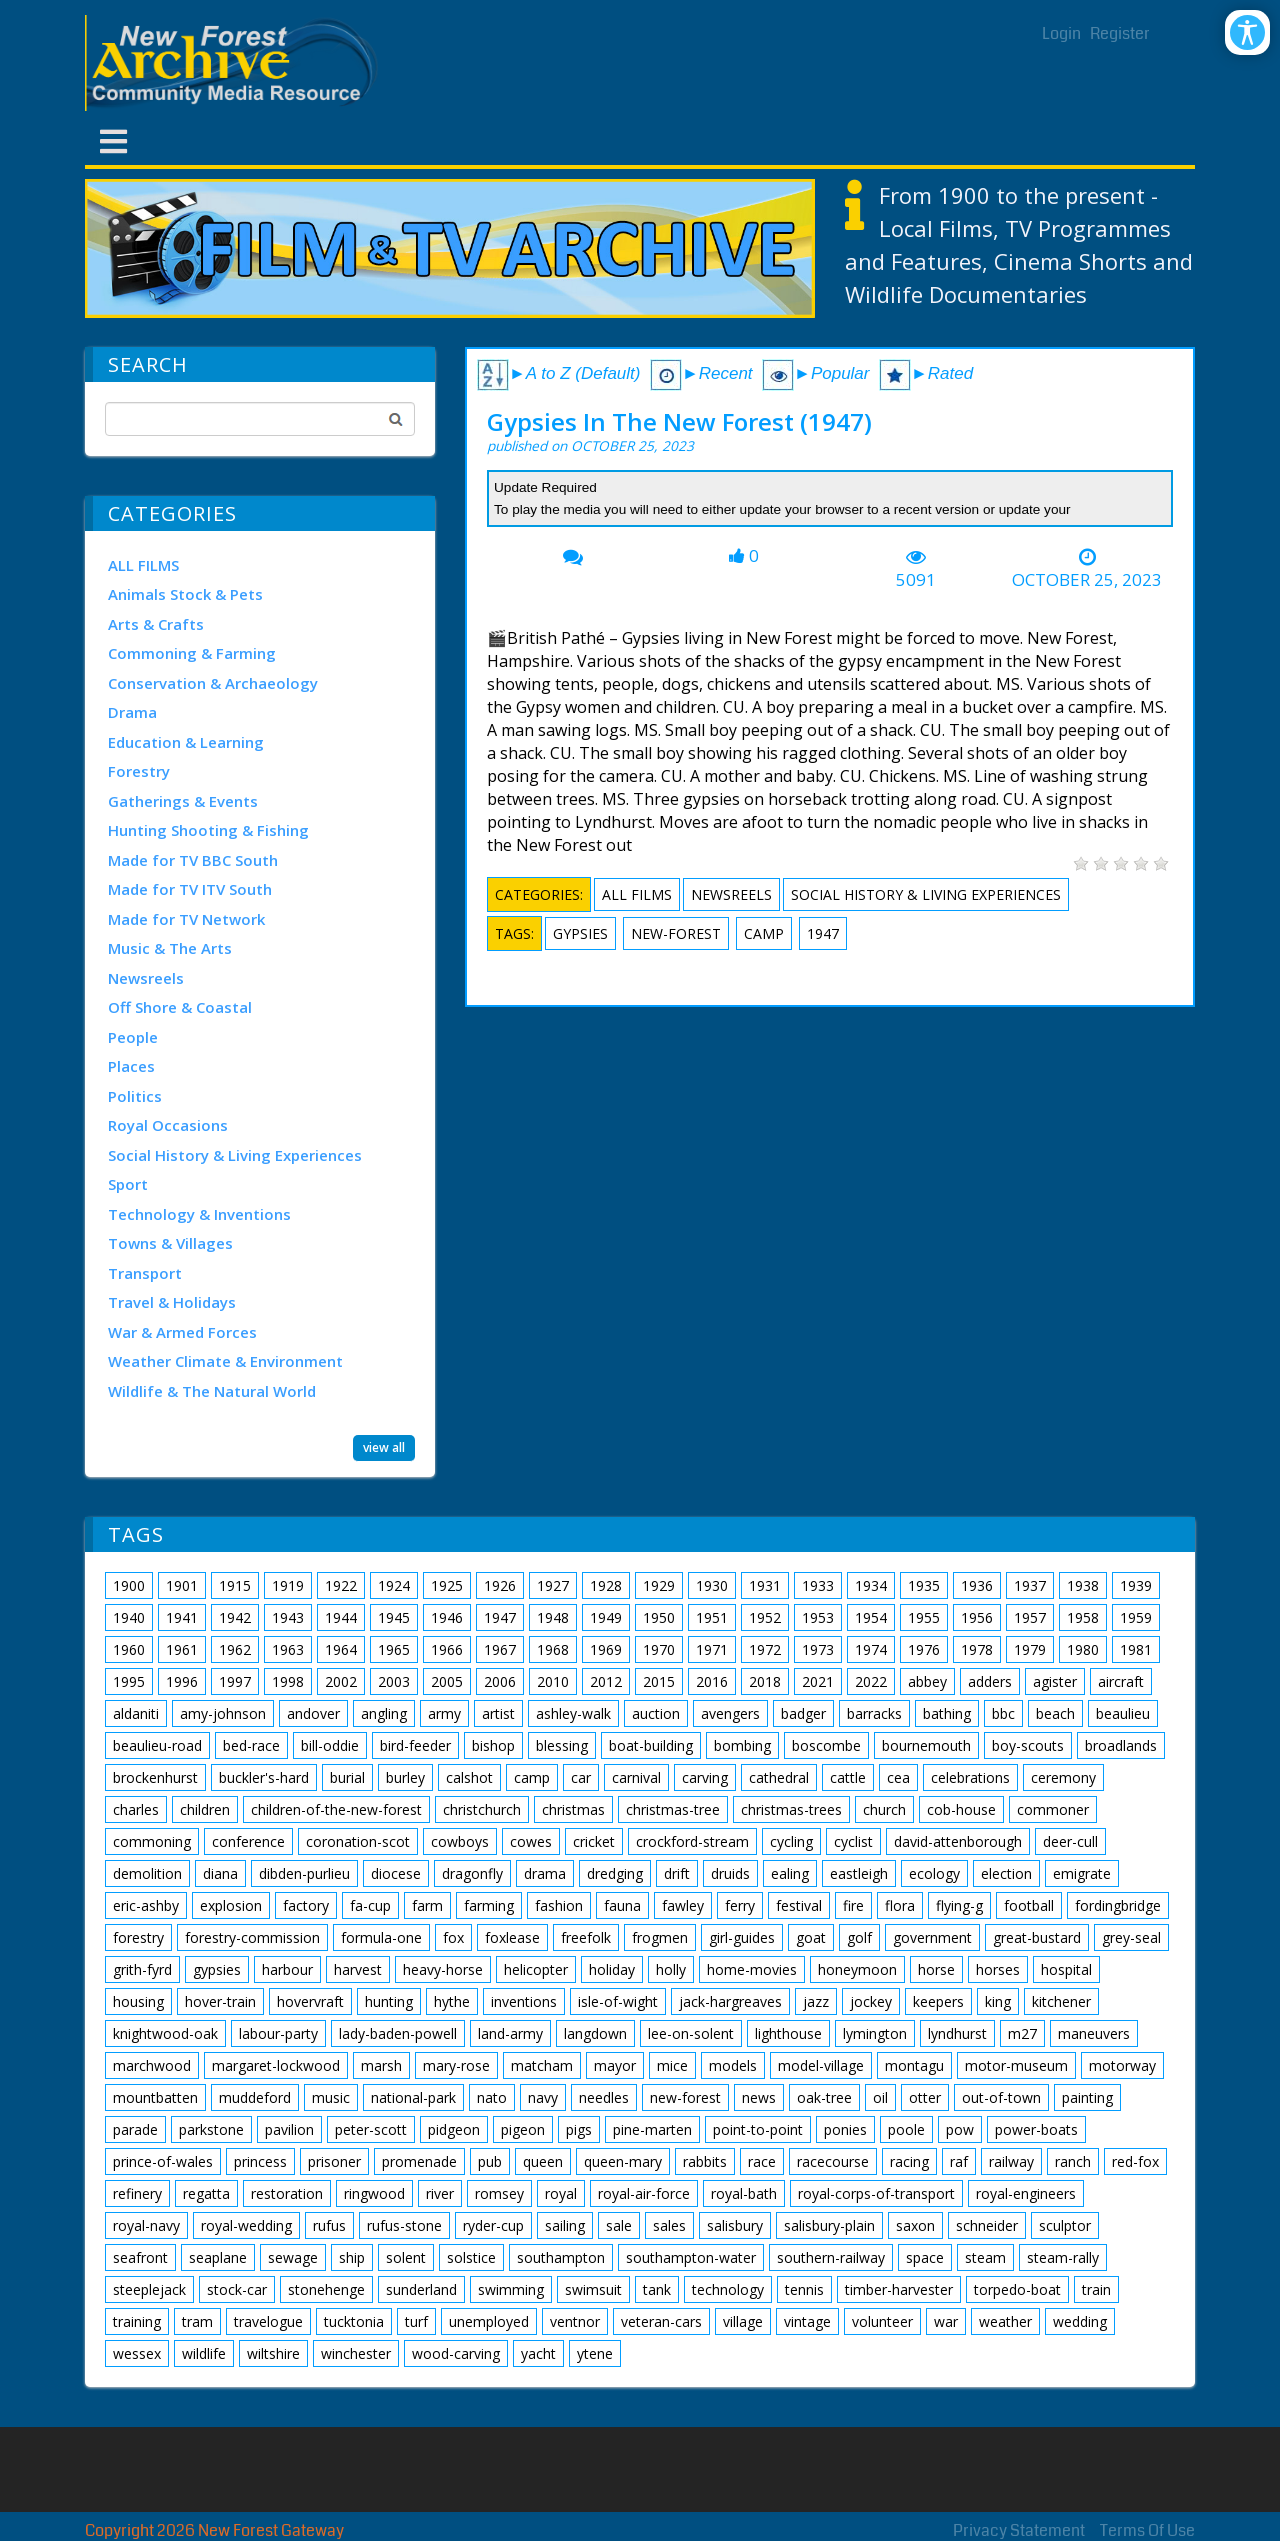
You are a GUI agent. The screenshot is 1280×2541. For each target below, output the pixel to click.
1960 (129, 1649)
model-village (821, 2065)
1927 (553, 1585)
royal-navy (146, 2225)
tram (197, 2321)
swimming (511, 2289)
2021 (818, 1681)
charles (136, 1809)
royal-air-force (644, 2193)
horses (998, 1969)
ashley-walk (573, 1713)
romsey (499, 2193)
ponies (845, 2129)
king (998, 2001)
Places (131, 1066)
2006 (500, 1681)
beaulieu (1123, 1713)
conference (248, 1841)
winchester (356, 2353)
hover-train (220, 2001)
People (133, 1037)
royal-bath (744, 2193)
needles (604, 2097)
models (733, 2065)
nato (492, 2097)
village (743, 2321)
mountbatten (155, 2097)
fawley (683, 1905)
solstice (471, 2257)
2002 (341, 1681)
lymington (875, 2033)
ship (352, 2257)
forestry (138, 1937)
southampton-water (691, 2257)
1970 (659, 1649)
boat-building (651, 1745)
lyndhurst (957, 2033)
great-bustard (1037, 1937)
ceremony (1063, 1777)
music (331, 2097)
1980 (1083, 1649)
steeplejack (149, 2289)
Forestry (139, 771)
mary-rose (456, 2065)
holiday (612, 1969)
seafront (140, 2257)
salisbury (735, 2225)
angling (384, 1713)
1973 (818, 1649)
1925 (447, 1585)
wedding (1080, 2321)
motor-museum (1016, 2065)
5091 (916, 580)
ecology (934, 1873)
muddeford (255, 2097)
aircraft (1121, 1681)
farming (489, 1905)
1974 (871, 1649)
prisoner (334, 2161)
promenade (419, 2161)
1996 (182, 1681)
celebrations (970, 1777)
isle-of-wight (618, 2001)
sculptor (1065, 2225)
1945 (394, 1617)
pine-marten (652, 2129)
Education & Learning (186, 742)
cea (898, 1777)
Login (1061, 33)
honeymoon (857, 1969)
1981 (1136, 1649)
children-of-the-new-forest (336, 1809)
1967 (500, 1649)
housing (138, 2001)
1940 (129, 1617)
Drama (132, 712)
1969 (606, 1649)
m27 (1022, 2033)
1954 (871, 1617)
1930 (712, 1585)
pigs (579, 2129)
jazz (816, 2001)
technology (728, 2289)
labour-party (278, 2033)
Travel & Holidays (172, 1302)
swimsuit (593, 2289)
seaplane (218, 2257)
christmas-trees (791, 1809)
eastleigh (859, 1873)
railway (1011, 2161)
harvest (358, 1969)
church (884, 1809)
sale (619, 2225)
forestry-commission (252, 1937)
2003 (394, 1681)
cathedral (779, 1777)
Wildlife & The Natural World (212, 1391)
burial (347, 1777)
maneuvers (1094, 2033)
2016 (712, 1681)
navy (543, 2097)
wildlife (204, 2353)
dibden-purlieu (304, 1873)
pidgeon (454, 2129)
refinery (137, 2193)
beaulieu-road (157, 1745)
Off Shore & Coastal (180, 1007)
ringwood (374, 2193)
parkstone (211, 2129)
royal (561, 2193)
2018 (765, 1681)
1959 (1136, 1617)
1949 (606, 1617)
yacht (538, 2353)
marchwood (152, 2065)
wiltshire (273, 2353)
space (925, 2257)
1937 (1030, 1585)
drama (545, 1873)
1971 (712, 1649)
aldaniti (136, 1713)
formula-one (381, 1937)
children (205, 1809)
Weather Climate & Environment (225, 1361)
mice (672, 2065)
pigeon (523, 2129)
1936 (977, 1585)
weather (1005, 2321)
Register (1120, 33)
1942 (235, 1617)
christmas (573, 1809)
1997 (235, 1681)
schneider (987, 2225)
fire (853, 1905)
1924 (394, 1585)
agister (1055, 1681)
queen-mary (623, 2161)
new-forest (676, 933)
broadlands (1121, 1745)
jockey (871, 2001)
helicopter (536, 1969)
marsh (381, 2065)
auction (656, 1713)
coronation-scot (358, 1841)
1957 (1030, 1617)
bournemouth (926, 1745)
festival (799, 1905)
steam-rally (1063, 2257)
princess (260, 2161)
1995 (129, 1681)
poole (906, 2129)
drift (677, 1873)
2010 (553, 1681)
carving (705, 1777)
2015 (659, 1681)
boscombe (826, 1745)
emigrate (1082, 1873)
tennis (804, 2289)
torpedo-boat (1017, 2289)
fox (453, 1937)
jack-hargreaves (730, 2001)
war (946, 2321)
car (581, 1777)
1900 (129, 1585)
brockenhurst (155, 1777)
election (1006, 1873)
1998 (288, 1681)
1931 (765, 1585)
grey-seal (1131, 1937)
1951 (712, 1617)
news (759, 2097)
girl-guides (742, 1937)
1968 (553, 1649)
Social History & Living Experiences (235, 1155)
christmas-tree (673, 1809)
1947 (823, 933)
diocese (396, 1873)
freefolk (586, 1937)
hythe (452, 2001)
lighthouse (788, 2033)
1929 (659, 1585)
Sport (128, 1184)
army (444, 1713)
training (137, 2321)
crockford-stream (692, 1841)
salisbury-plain (829, 2225)
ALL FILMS (143, 565)
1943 (288, 1617)
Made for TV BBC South (193, 860)
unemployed (489, 2321)
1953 (818, 1617)
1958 (1083, 1617)
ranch (1073, 2161)
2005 (447, 1681)
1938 (1083, 1585)
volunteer (882, 2321)
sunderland (421, 2289)
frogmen (660, 1937)
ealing (790, 1873)
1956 (977, 1617)
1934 (871, 1585)
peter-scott (371, 2129)
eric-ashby (146, 1905)
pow (960, 2129)
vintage (807, 2321)
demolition (147, 1873)
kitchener (1061, 2001)
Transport (145, 1273)
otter (925, 2097)
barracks (874, 1713)
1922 (341, 1585)
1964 (341, 1649)
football (1029, 1905)
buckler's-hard (264, 1777)
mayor (615, 2065)
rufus (329, 2225)
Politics (135, 1096)
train (1096, 2289)
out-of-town (1001, 2097)
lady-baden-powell (398, 2033)
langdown (595, 2033)
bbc (1003, 1713)
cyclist (853, 1841)
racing (909, 2161)
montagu (914, 2065)
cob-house (961, 1809)
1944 (341, 1617)
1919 (288, 1585)
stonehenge (326, 2289)
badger (803, 1713)
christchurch (482, 1809)
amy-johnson (223, 1713)
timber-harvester (899, 2289)
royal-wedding (246, 2225)
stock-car (237, 2289)
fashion (559, 1905)
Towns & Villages (170, 1243)
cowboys (460, 1841)
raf (959, 2161)
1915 (235, 1585)
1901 (182, 1585)
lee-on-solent (691, 2033)
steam (985, 2257)
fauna (622, 1905)
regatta (206, 2193)
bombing (742, 1745)
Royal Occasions (168, 1125)
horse (936, 1969)
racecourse (833, 2161)
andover (313, 1713)
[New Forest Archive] (235, 63)
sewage (293, 2257)
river (440, 2193)
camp (764, 933)
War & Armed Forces (182, 1332)
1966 (447, 1649)
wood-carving (456, 2353)
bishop (493, 1745)
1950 (659, 1617)
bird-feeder (415, 1745)
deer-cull (1070, 1841)
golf (859, 1937)
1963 (288, 1649)
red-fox (1135, 2161)
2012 (606, 1681)
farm (427, 1905)
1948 (553, 1617)
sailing (565, 2225)
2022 (871, 1681)
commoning (152, 1841)
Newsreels (146, 978)
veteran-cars (661, 2321)
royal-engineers (1026, 2193)
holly (671, 1969)
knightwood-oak (165, 2033)
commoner (1053, 1809)
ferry (740, 1905)
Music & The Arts (170, 948)
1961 (182, 1649)
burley (405, 1777)
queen (543, 2161)
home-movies (752, 1969)
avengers (730, 1713)
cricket (594, 1841)
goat (811, 1937)
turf (416, 2321)
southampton (561, 2257)
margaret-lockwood (276, 2065)
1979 (1030, 1649)
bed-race (251, 1745)
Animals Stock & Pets (185, 594)
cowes (531, 1841)
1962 (235, 1649)
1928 (606, 1585)
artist (498, 1713)
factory (306, 1905)
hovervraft (310, 2001)
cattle (848, 1777)
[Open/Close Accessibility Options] (1247, 32)
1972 (765, 1649)
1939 (1136, 1585)
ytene (595, 2353)
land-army (510, 2033)
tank (657, 2289)
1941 (182, 1617)
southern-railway (831, 2257)
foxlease (512, 1937)
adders (990, 1681)
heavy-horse (443, 1969)
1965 (394, 1649)
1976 (924, 1649)
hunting (389, 2001)
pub (490, 2161)
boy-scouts (1028, 1745)
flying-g (959, 1905)
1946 (447, 1617)
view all (384, 1447)
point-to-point (758, 2129)
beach (1055, 1713)
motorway (1122, 2065)
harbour (287, 1969)
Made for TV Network (186, 919)
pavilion (289, 2129)
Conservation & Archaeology (213, 683)
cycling (791, 1841)
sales (669, 2225)
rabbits (705, 2161)
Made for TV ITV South (190, 889)
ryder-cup (493, 2225)
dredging (615, 1873)
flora (900, 1905)
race (762, 2161)
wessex (137, 2353)
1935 (924, 1585)
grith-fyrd (142, 1969)
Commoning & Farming (192, 653)
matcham (542, 2065)
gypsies (580, 933)
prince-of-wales (163, 2161)
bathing (947, 1713)
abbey (927, 1681)
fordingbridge (1118, 1905)
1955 (924, 1617)
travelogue (268, 2321)
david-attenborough (958, 1841)
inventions (524, 2001)
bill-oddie (330, 1745)
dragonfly (472, 1873)
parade (135, 2129)
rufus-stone (404, 2225)
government (932, 1937)
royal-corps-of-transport (876, 2193)
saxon (915, 2225)
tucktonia (354, 2321)
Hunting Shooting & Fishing (208, 830)
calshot (469, 1777)
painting (1087, 2097)
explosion (231, 1905)
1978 (977, 1649)
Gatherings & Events (183, 801)
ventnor (575, 2321)
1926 (500, 1585)
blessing (562, 1745)
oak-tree (824, 2097)
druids (730, 1873)
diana (220, 1873)
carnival (636, 1777)
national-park (413, 2097)
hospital (1066, 1969)
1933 (818, 1585)
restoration (287, 2193)
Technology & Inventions (199, 1214)
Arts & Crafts (156, 624)
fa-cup (370, 1905)
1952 (765, 1617)
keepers (938, 2001)
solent (406, 2257)
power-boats (1036, 2129)
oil (880, 2097)
